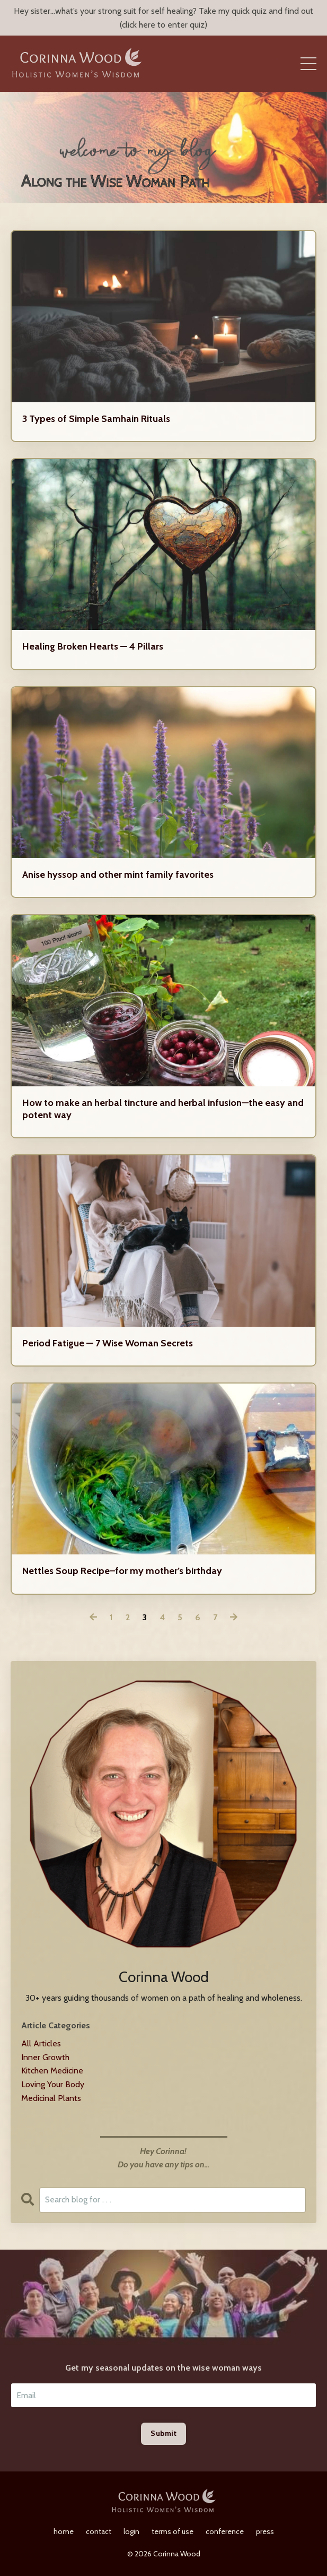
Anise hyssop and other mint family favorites (118, 874)
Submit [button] (163, 2433)
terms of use (172, 2531)
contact (98, 2531)
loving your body (52, 2084)
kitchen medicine (52, 2070)
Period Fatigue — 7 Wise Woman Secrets (107, 1343)
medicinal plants (51, 2098)
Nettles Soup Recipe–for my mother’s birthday (122, 1571)
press (265, 2531)
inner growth (45, 2057)
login (131, 2531)
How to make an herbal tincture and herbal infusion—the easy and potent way (163, 1109)
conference (225, 2531)
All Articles (41, 2043)
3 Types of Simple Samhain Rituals (96, 419)
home (64, 2531)
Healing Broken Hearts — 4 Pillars (92, 646)
